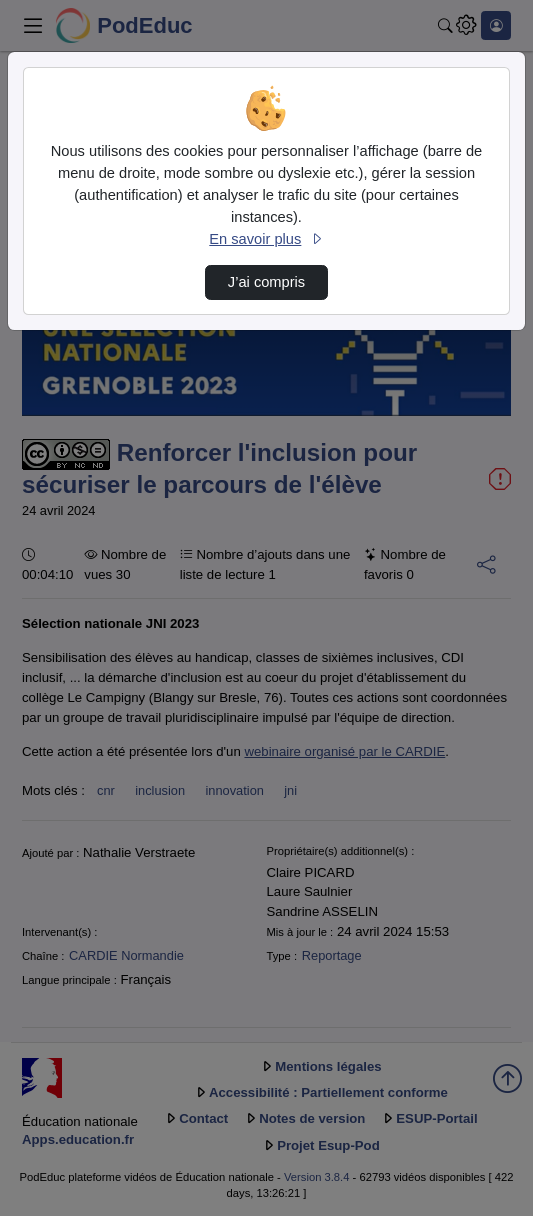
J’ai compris (266, 282)
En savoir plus (266, 239)
